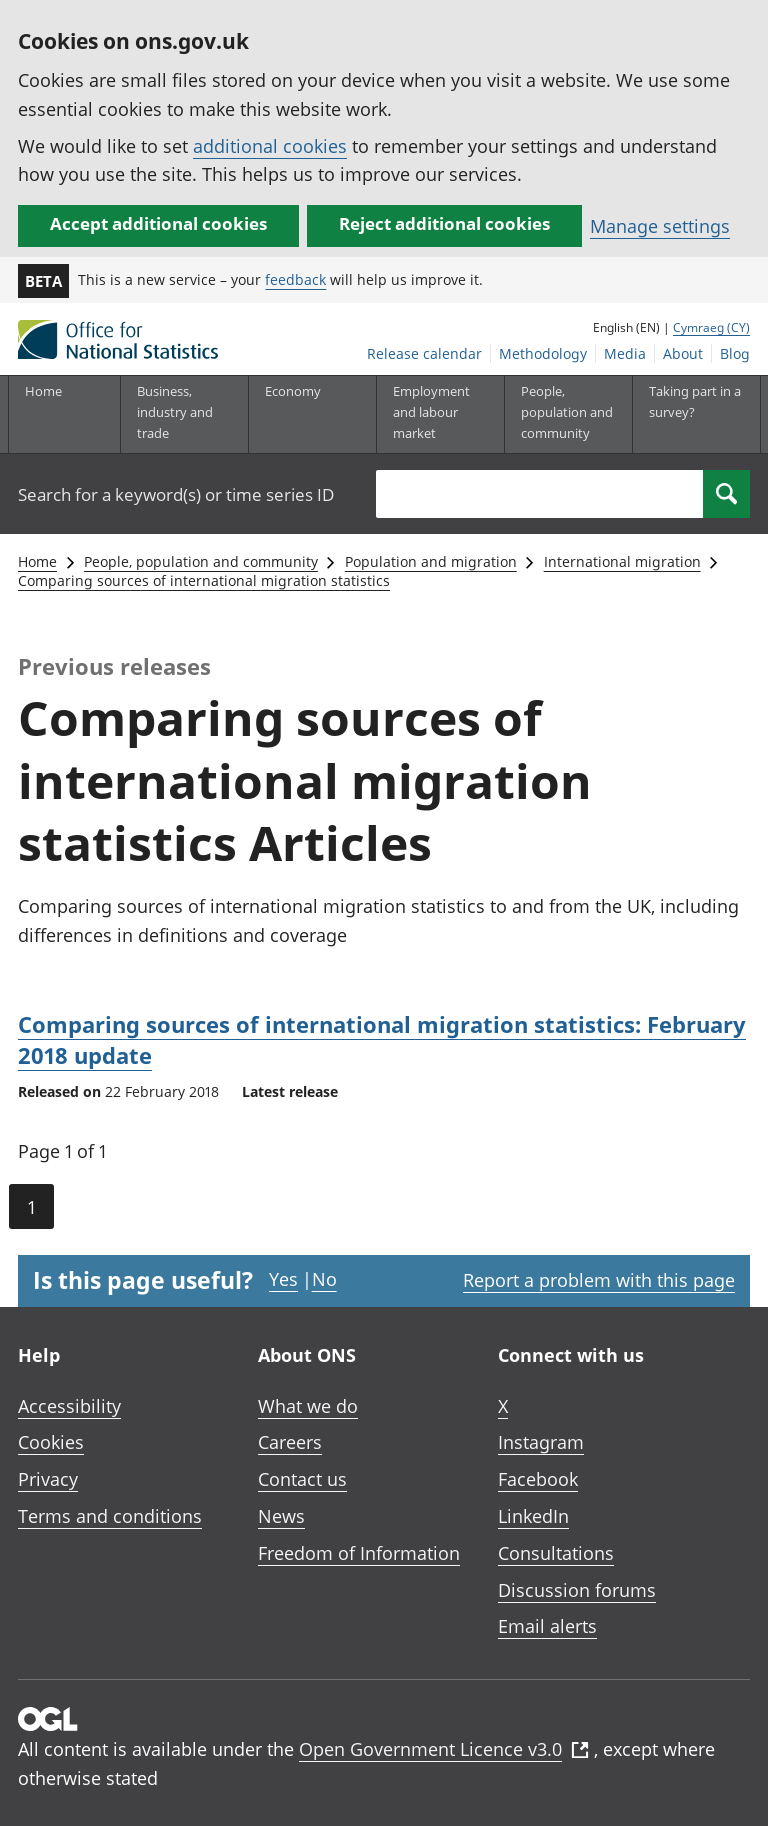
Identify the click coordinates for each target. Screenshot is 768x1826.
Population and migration (431, 561)
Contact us (302, 1479)
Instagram (541, 1442)
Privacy (48, 1479)
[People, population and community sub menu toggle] (568, 414)
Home (43, 391)
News (281, 1516)
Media (625, 353)
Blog (735, 353)
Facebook (538, 1479)
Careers (290, 1442)
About (683, 353)
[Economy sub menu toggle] (312, 414)
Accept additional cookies (158, 223)
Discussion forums (577, 1590)
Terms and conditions (110, 1516)
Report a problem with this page (599, 1280)
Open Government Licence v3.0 (444, 1749)
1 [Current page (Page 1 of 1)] (31, 1207)
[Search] (726, 494)
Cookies (51, 1442)
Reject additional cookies (444, 223)
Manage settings (660, 226)
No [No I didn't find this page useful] (324, 1279)
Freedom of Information (359, 1553)
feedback (295, 279)
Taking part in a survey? (695, 401)
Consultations (556, 1553)
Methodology (543, 353)
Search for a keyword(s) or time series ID (176, 494)
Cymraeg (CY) (711, 327)
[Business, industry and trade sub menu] (184, 414)
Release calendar (424, 353)
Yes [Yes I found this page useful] (283, 1279)
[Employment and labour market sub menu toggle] (440, 414)
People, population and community (201, 561)
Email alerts (547, 1626)
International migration (622, 561)
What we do (308, 1406)
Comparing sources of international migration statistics (204, 580)
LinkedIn (533, 1516)
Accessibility (69, 1406)
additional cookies (270, 146)
